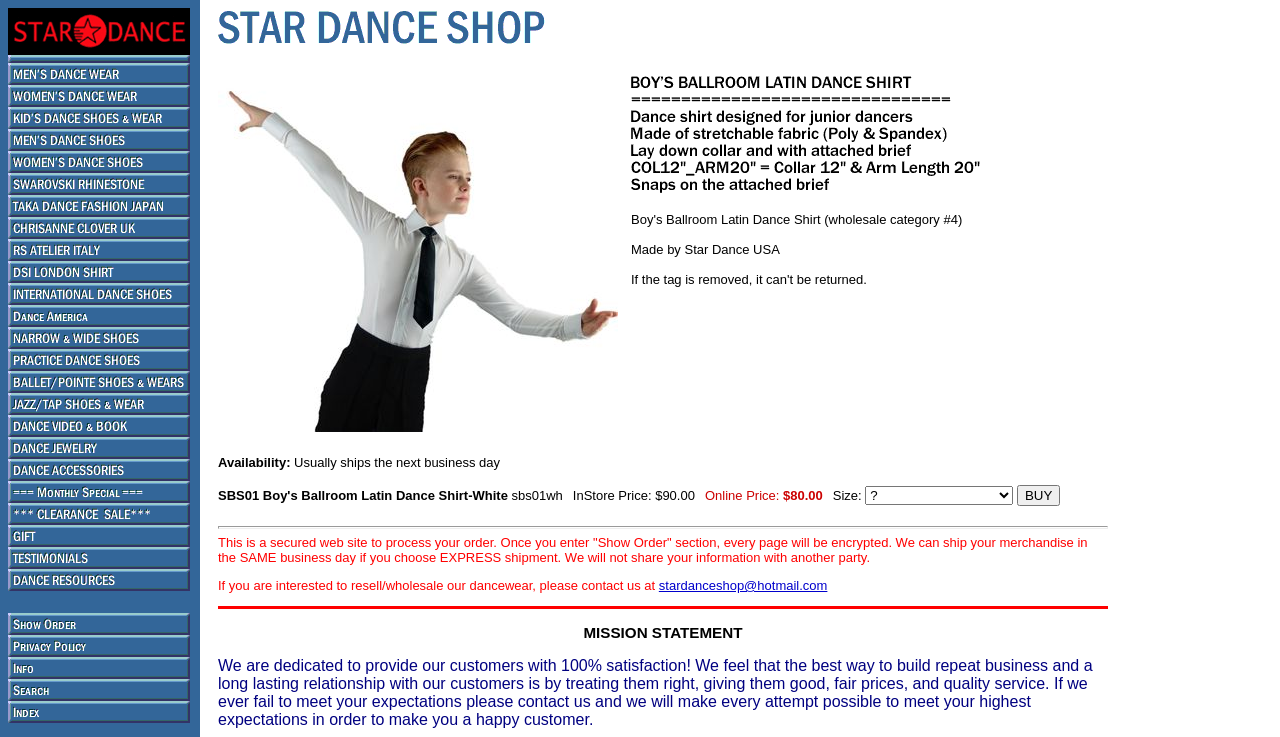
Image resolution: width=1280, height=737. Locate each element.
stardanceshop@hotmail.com (743, 585)
